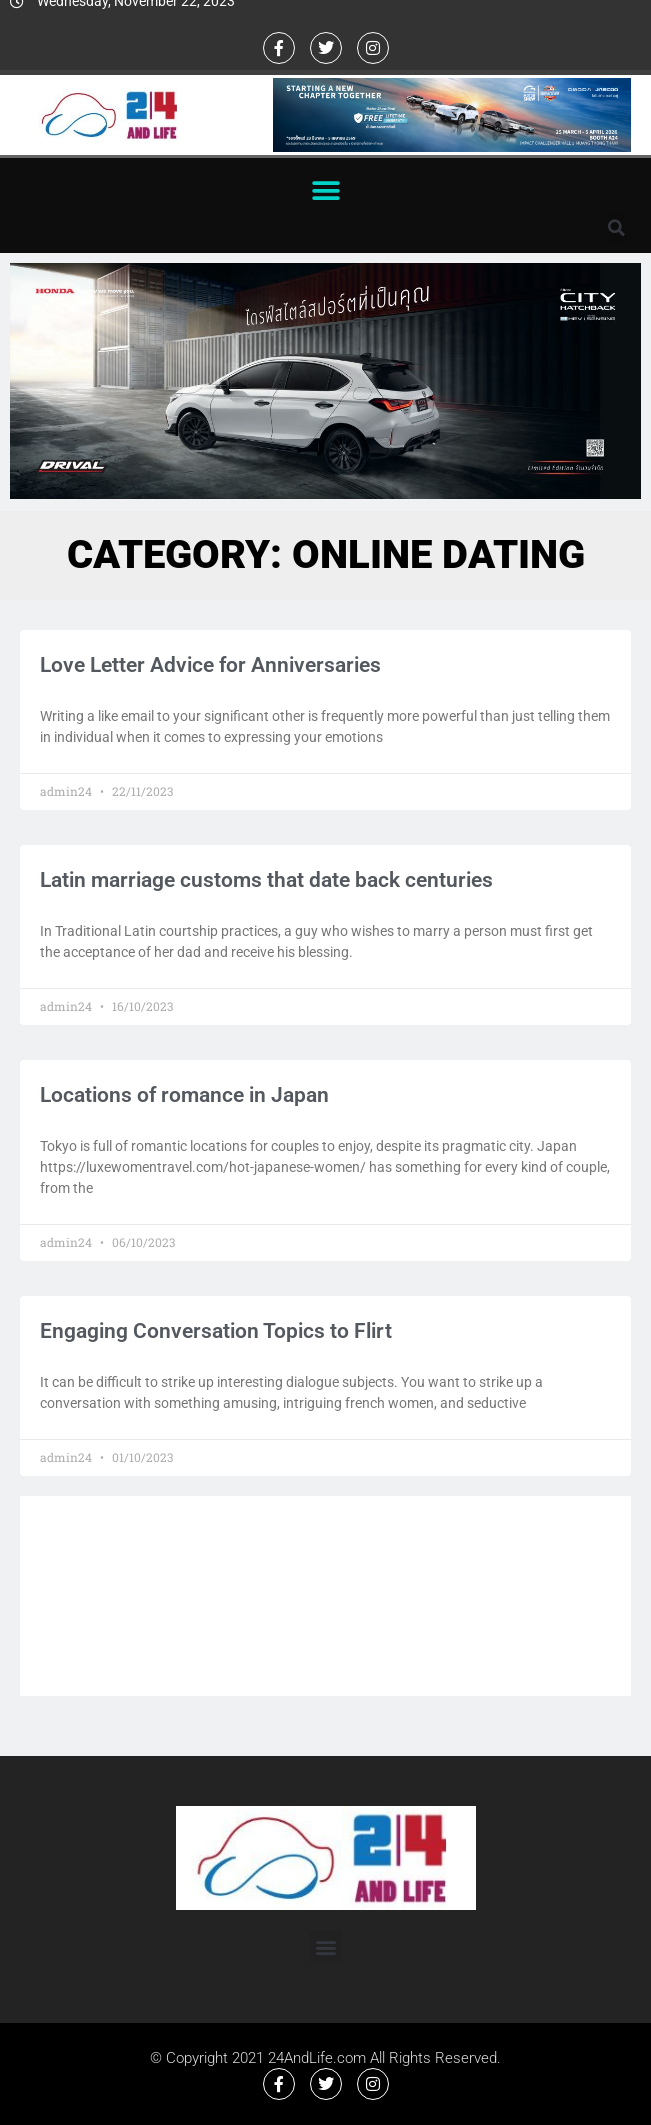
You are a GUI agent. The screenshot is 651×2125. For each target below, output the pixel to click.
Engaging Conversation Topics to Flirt (216, 1331)
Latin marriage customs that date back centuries (266, 880)
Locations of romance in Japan (184, 1095)
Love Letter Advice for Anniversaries (210, 665)
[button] (325, 190)
